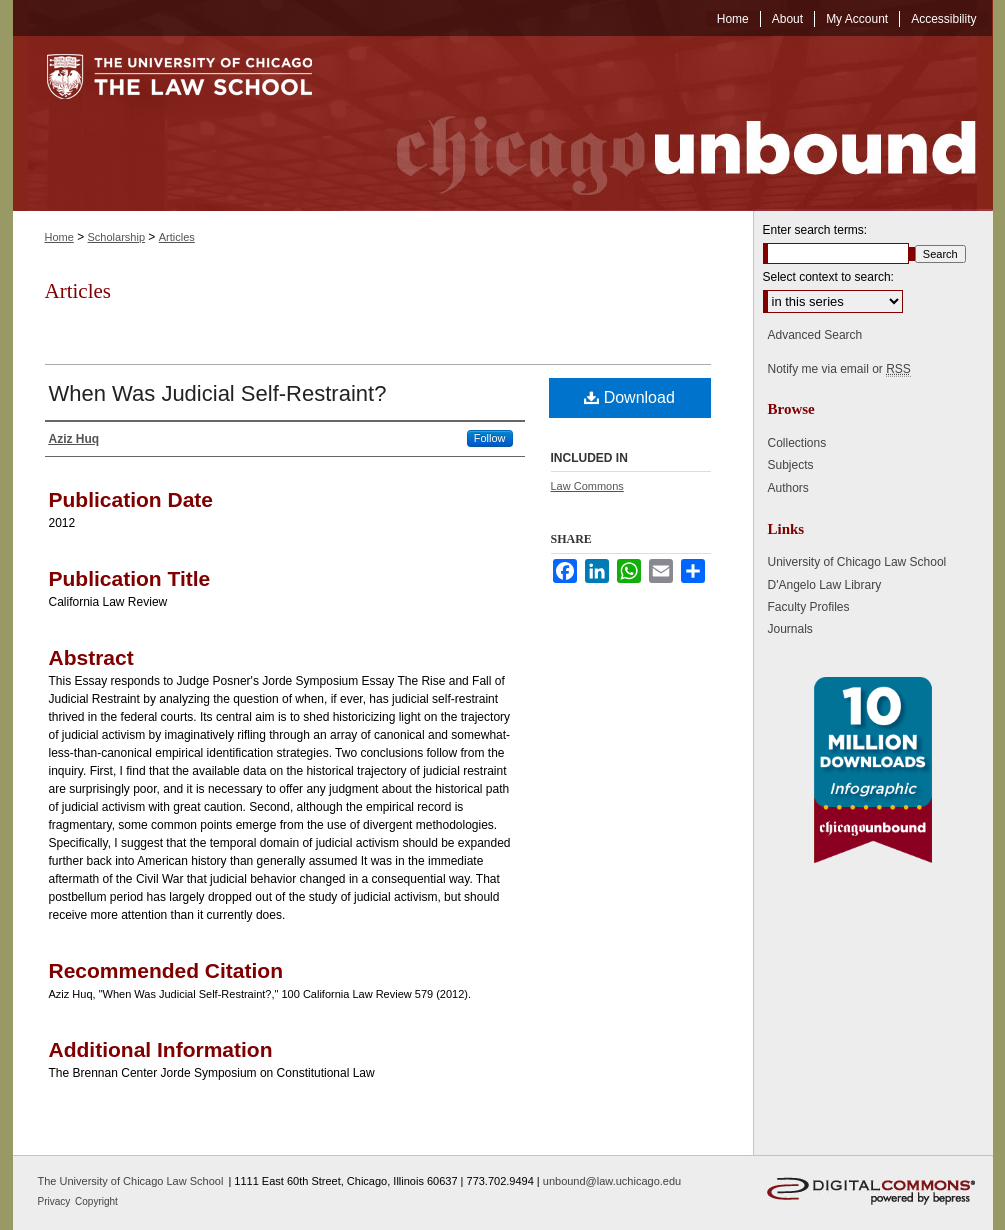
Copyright (96, 1201)
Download (629, 397)
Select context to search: (828, 277)
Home (59, 237)
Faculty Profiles (809, 607)
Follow (490, 438)
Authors (788, 488)
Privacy (56, 1201)
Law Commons (587, 486)
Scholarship (116, 237)
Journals (790, 629)
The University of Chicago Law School (131, 1181)
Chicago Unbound (668, 123)
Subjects (791, 465)
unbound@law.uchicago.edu (612, 1181)
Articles (177, 237)
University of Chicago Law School (857, 562)
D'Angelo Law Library (825, 585)
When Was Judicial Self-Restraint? (218, 393)
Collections (797, 443)
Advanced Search (815, 335)
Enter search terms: (815, 230)
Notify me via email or (839, 369)
